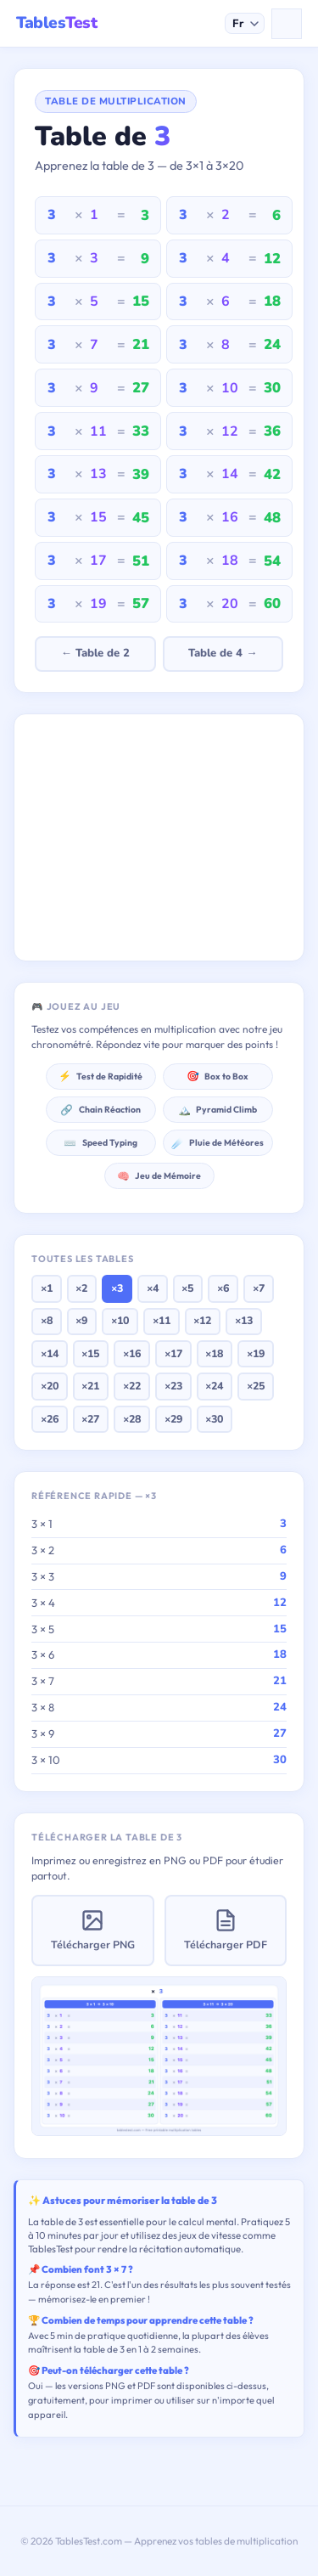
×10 (120, 1320)
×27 (90, 1419)
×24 (214, 1385)
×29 (173, 1419)
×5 (187, 1288)
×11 (161, 1320)
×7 (259, 1288)
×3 (117, 1288)
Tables (56, 23)
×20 (50, 1385)
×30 (214, 1419)
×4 (153, 1288)
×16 (132, 1353)
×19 (256, 1353)
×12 (202, 1320)
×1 (47, 1288)
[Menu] (286, 23)
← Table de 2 (95, 653)
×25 (256, 1385)
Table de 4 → (222, 653)
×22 (132, 1385)
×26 (50, 1419)
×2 (81, 1288)
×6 (223, 1288)
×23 (173, 1385)
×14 (50, 1353)
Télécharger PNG (93, 1930)
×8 (47, 1320)
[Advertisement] (159, 837)
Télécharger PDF (225, 1930)
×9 (81, 1320)
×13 (244, 1320)
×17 (173, 1353)
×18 (214, 1353)
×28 (132, 1419)
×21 (90, 1385)
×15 (90, 1353)
